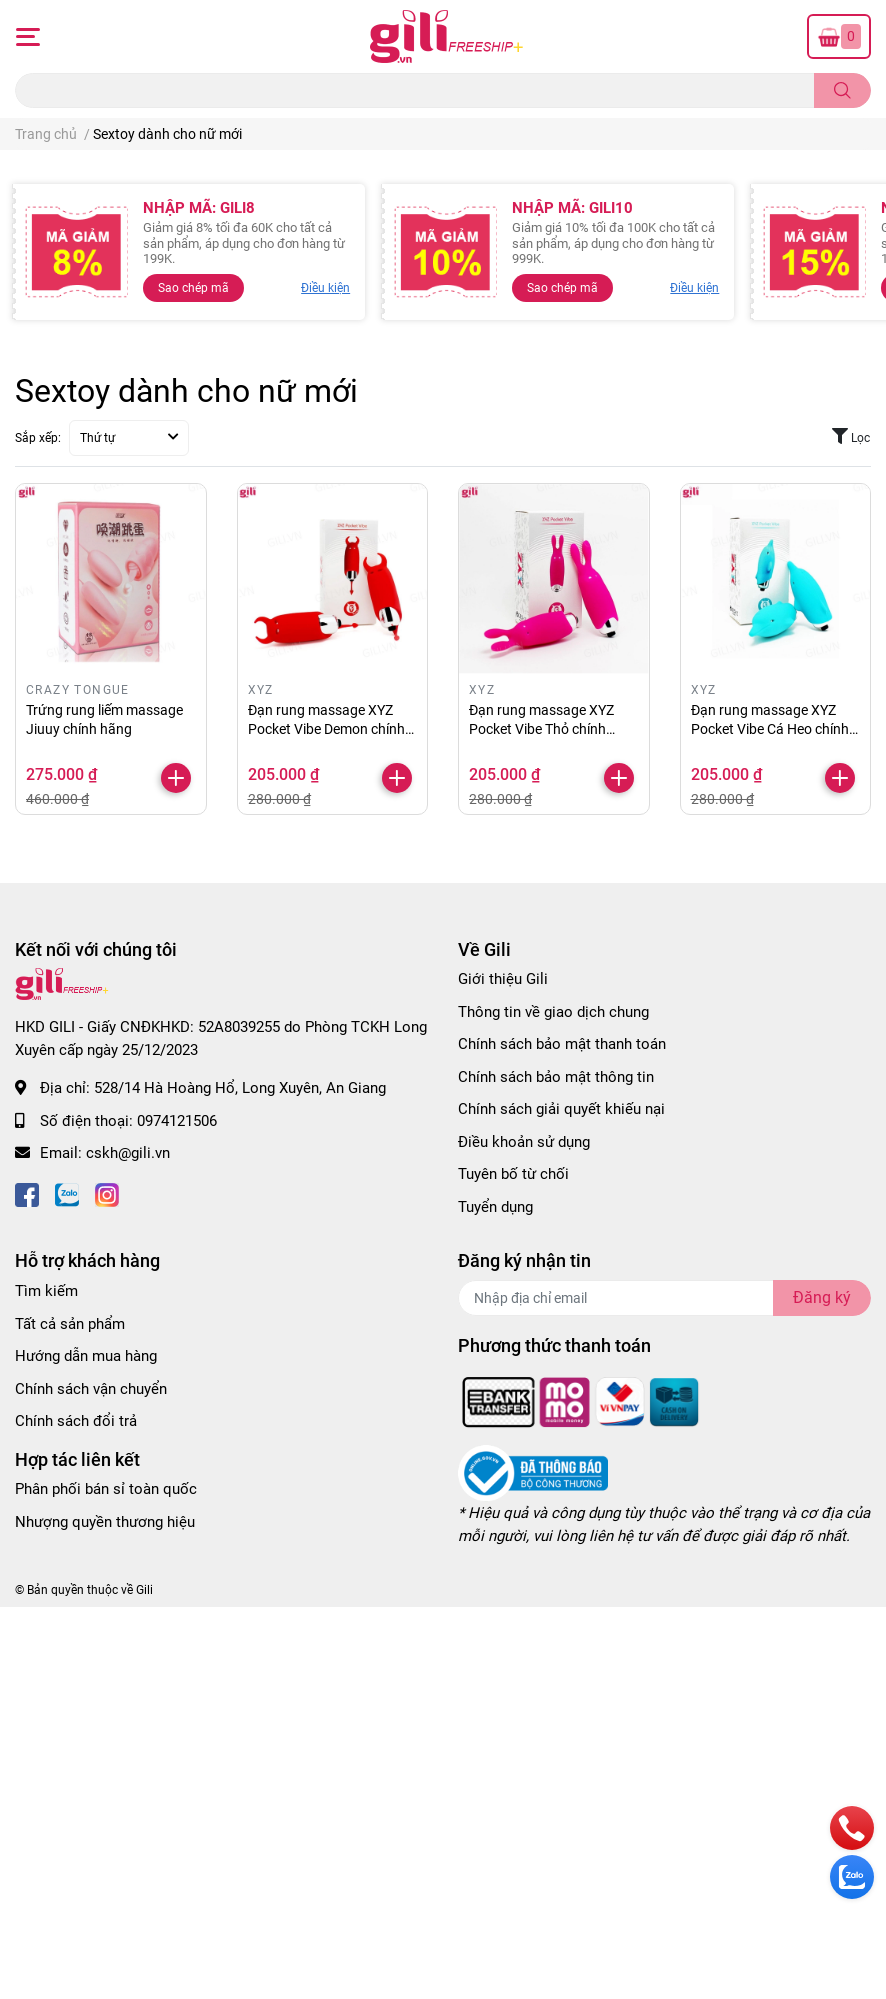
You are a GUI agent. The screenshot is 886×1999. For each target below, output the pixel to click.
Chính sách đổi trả (76, 1421)
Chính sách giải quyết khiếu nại (561, 1109)
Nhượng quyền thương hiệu (105, 1522)
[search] (842, 90)
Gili (144, 1590)
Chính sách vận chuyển (91, 1389)
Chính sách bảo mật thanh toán (562, 1044)
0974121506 (177, 1121)
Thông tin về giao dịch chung (553, 1012)
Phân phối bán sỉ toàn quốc (106, 1489)
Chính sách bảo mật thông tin (556, 1077)
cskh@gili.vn (128, 1153)
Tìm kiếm (46, 1291)
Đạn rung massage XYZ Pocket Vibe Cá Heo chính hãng (770, 729)
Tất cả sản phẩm (70, 1324)
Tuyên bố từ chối (513, 1174)
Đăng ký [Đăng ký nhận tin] (822, 1297)
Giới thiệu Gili (503, 979)
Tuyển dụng (495, 1207)
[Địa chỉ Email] (664, 1298)
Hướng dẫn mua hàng (86, 1356)
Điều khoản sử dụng (524, 1142)
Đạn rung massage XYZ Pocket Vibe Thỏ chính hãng (541, 729)
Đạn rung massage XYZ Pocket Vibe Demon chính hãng (326, 729)
